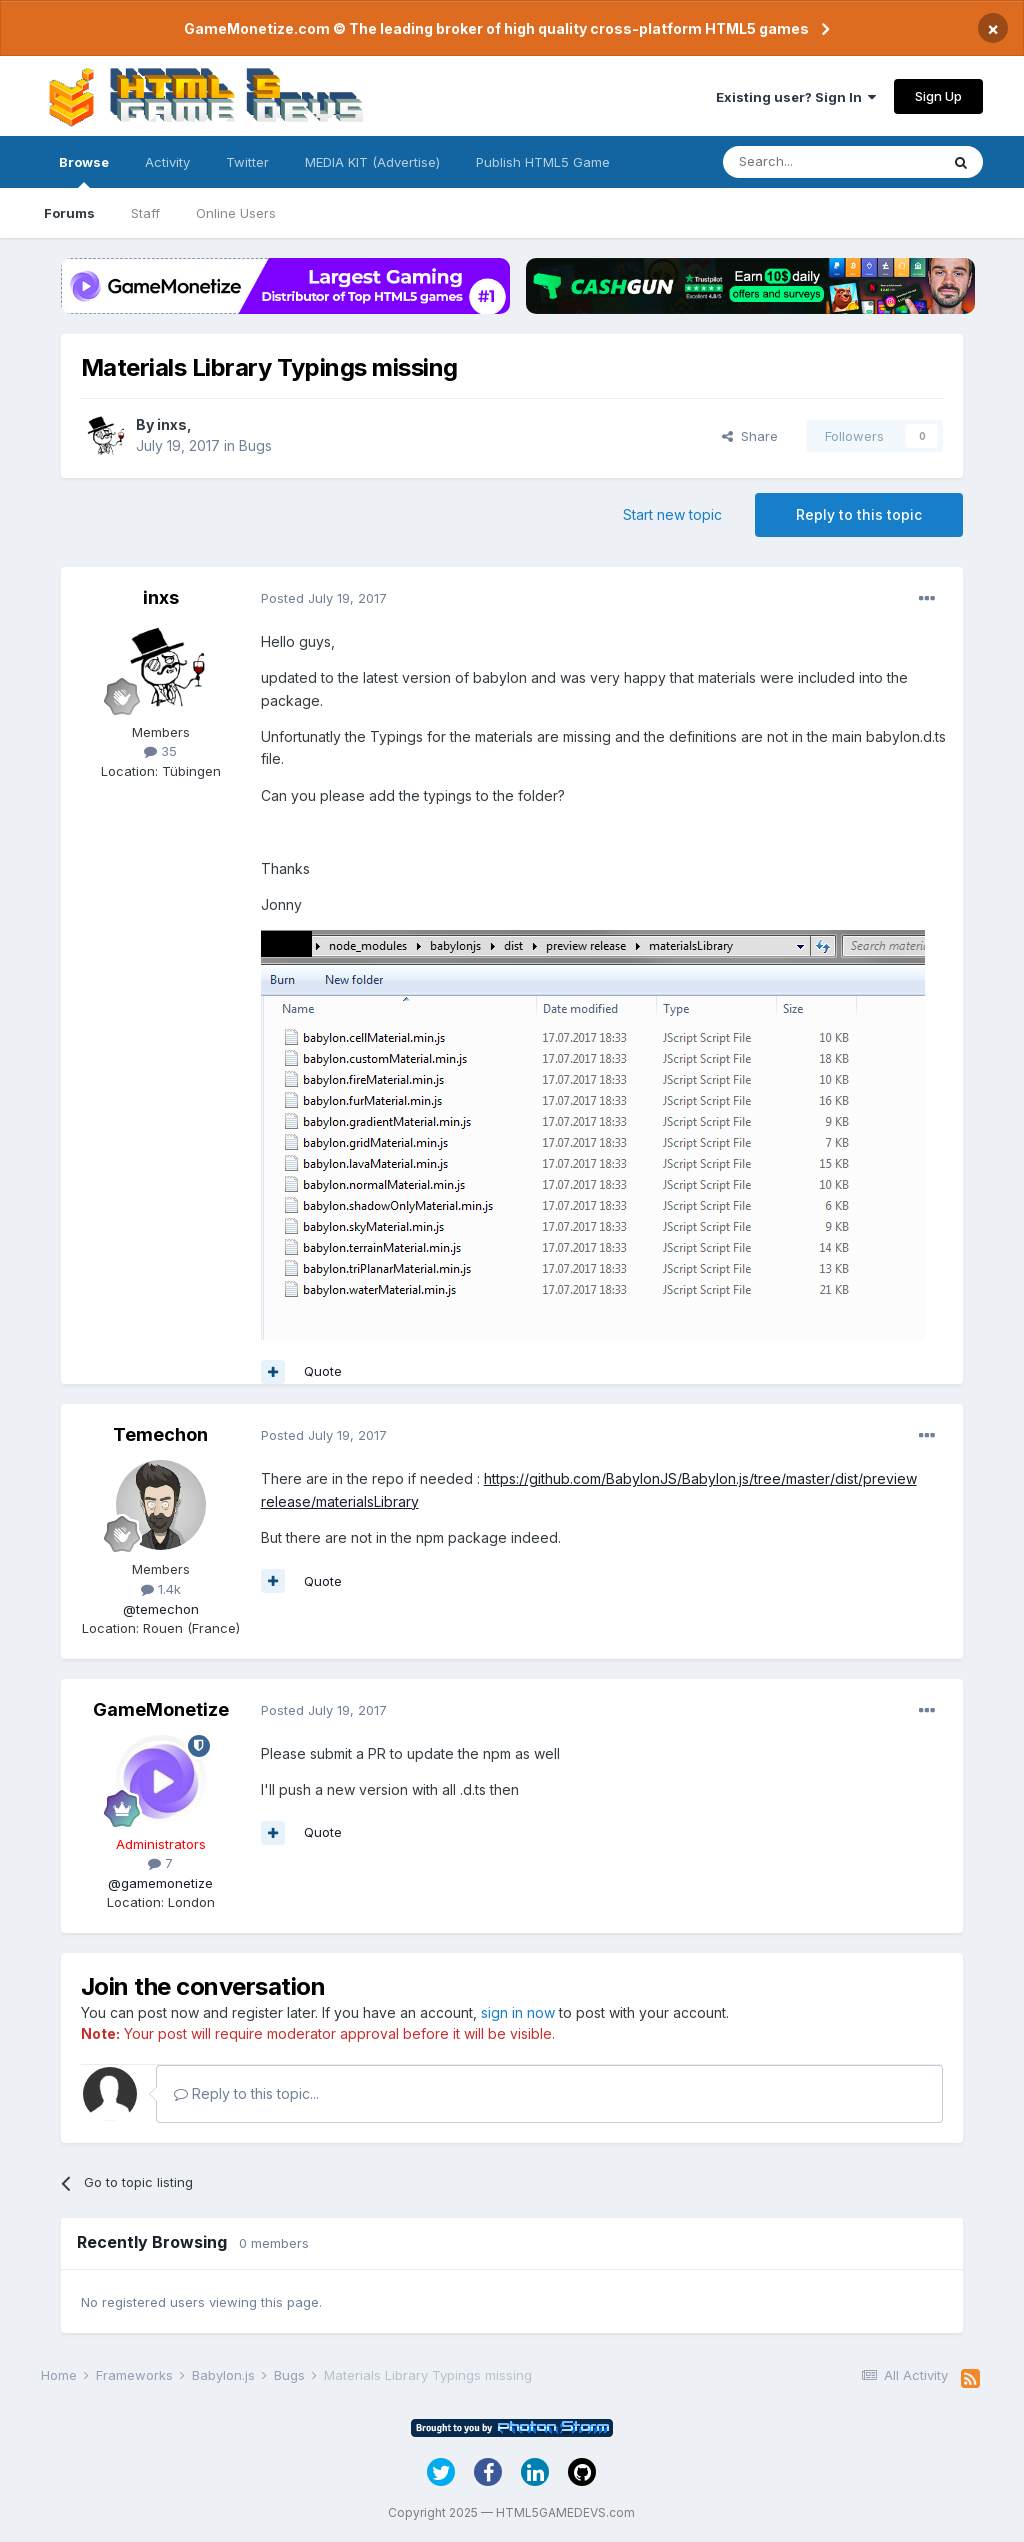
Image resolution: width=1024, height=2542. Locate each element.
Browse (84, 171)
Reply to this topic (859, 514)
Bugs (255, 445)
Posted (324, 598)
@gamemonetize (160, 1883)
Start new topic (672, 514)
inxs (172, 424)
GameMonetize (161, 1709)
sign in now (518, 2012)
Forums (69, 213)
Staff (145, 213)
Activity (167, 162)
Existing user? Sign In (796, 97)
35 (160, 751)
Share (750, 436)
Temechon (160, 1434)
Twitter (247, 162)
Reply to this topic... (246, 2093)
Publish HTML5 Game (543, 162)
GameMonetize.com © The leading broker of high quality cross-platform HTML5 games (496, 28)
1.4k (161, 1589)
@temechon (161, 1609)
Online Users (236, 213)
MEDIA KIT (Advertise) (372, 162)
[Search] (831, 162)
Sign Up (938, 96)
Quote (323, 1371)
